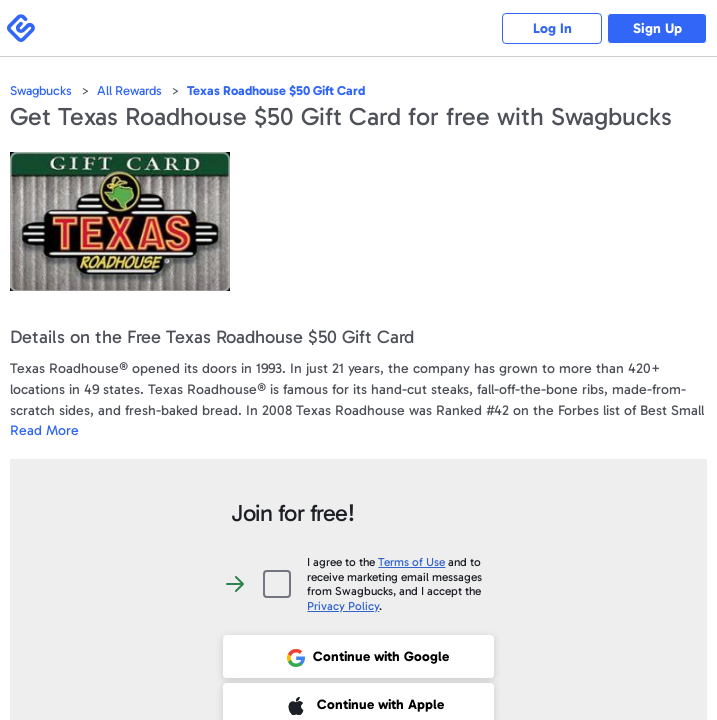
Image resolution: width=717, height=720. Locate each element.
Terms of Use (411, 562)
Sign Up (657, 28)
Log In (552, 28)
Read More (44, 430)
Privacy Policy (343, 606)
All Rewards (129, 90)
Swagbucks (41, 90)
